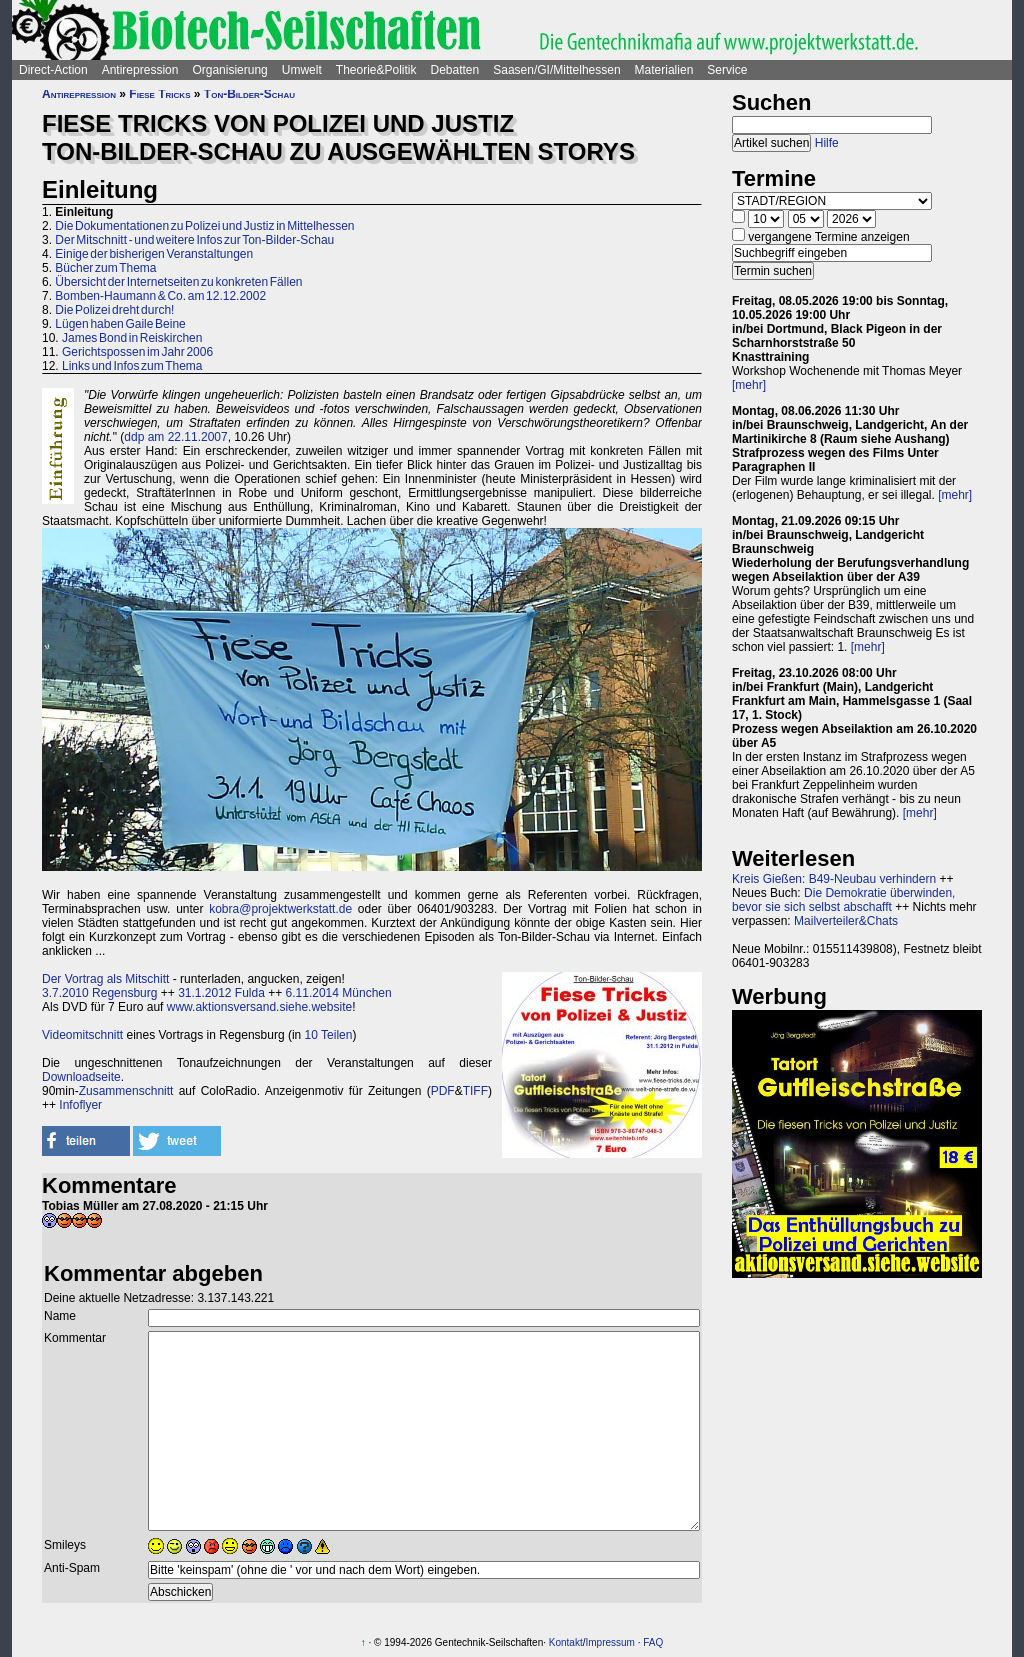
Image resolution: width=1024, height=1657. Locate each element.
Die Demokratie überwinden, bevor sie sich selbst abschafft (843, 900)
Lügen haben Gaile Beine (120, 324)
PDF (443, 1091)
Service (727, 70)
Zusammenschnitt (126, 1091)
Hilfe (827, 143)
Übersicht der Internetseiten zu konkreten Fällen (178, 282)
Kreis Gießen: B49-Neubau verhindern (834, 879)
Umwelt (302, 70)
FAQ (653, 1642)
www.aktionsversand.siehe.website (259, 1007)
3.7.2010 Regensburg (99, 993)
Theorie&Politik (376, 70)
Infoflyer (80, 1105)
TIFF (475, 1091)
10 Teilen (329, 1035)
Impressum (609, 1642)
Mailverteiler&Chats (846, 921)
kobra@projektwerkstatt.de (280, 909)
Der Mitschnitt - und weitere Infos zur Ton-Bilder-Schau (194, 240)
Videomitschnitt (82, 1035)
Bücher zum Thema (105, 268)
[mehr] (749, 385)
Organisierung (229, 70)
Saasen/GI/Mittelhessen (556, 70)
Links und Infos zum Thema (132, 366)
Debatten (455, 70)
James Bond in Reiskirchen (132, 338)
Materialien (664, 70)
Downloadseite (81, 1077)
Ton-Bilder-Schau (249, 94)
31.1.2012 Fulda (221, 993)
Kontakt (566, 1642)
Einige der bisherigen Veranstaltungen (154, 254)
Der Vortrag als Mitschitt (105, 979)
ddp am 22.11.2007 (175, 437)
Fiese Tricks (159, 94)
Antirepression (140, 70)
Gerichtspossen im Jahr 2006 (137, 352)
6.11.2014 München (339, 993)
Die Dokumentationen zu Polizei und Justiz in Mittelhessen (204, 226)
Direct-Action (53, 70)
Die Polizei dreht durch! (114, 310)
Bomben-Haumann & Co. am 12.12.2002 (160, 296)
